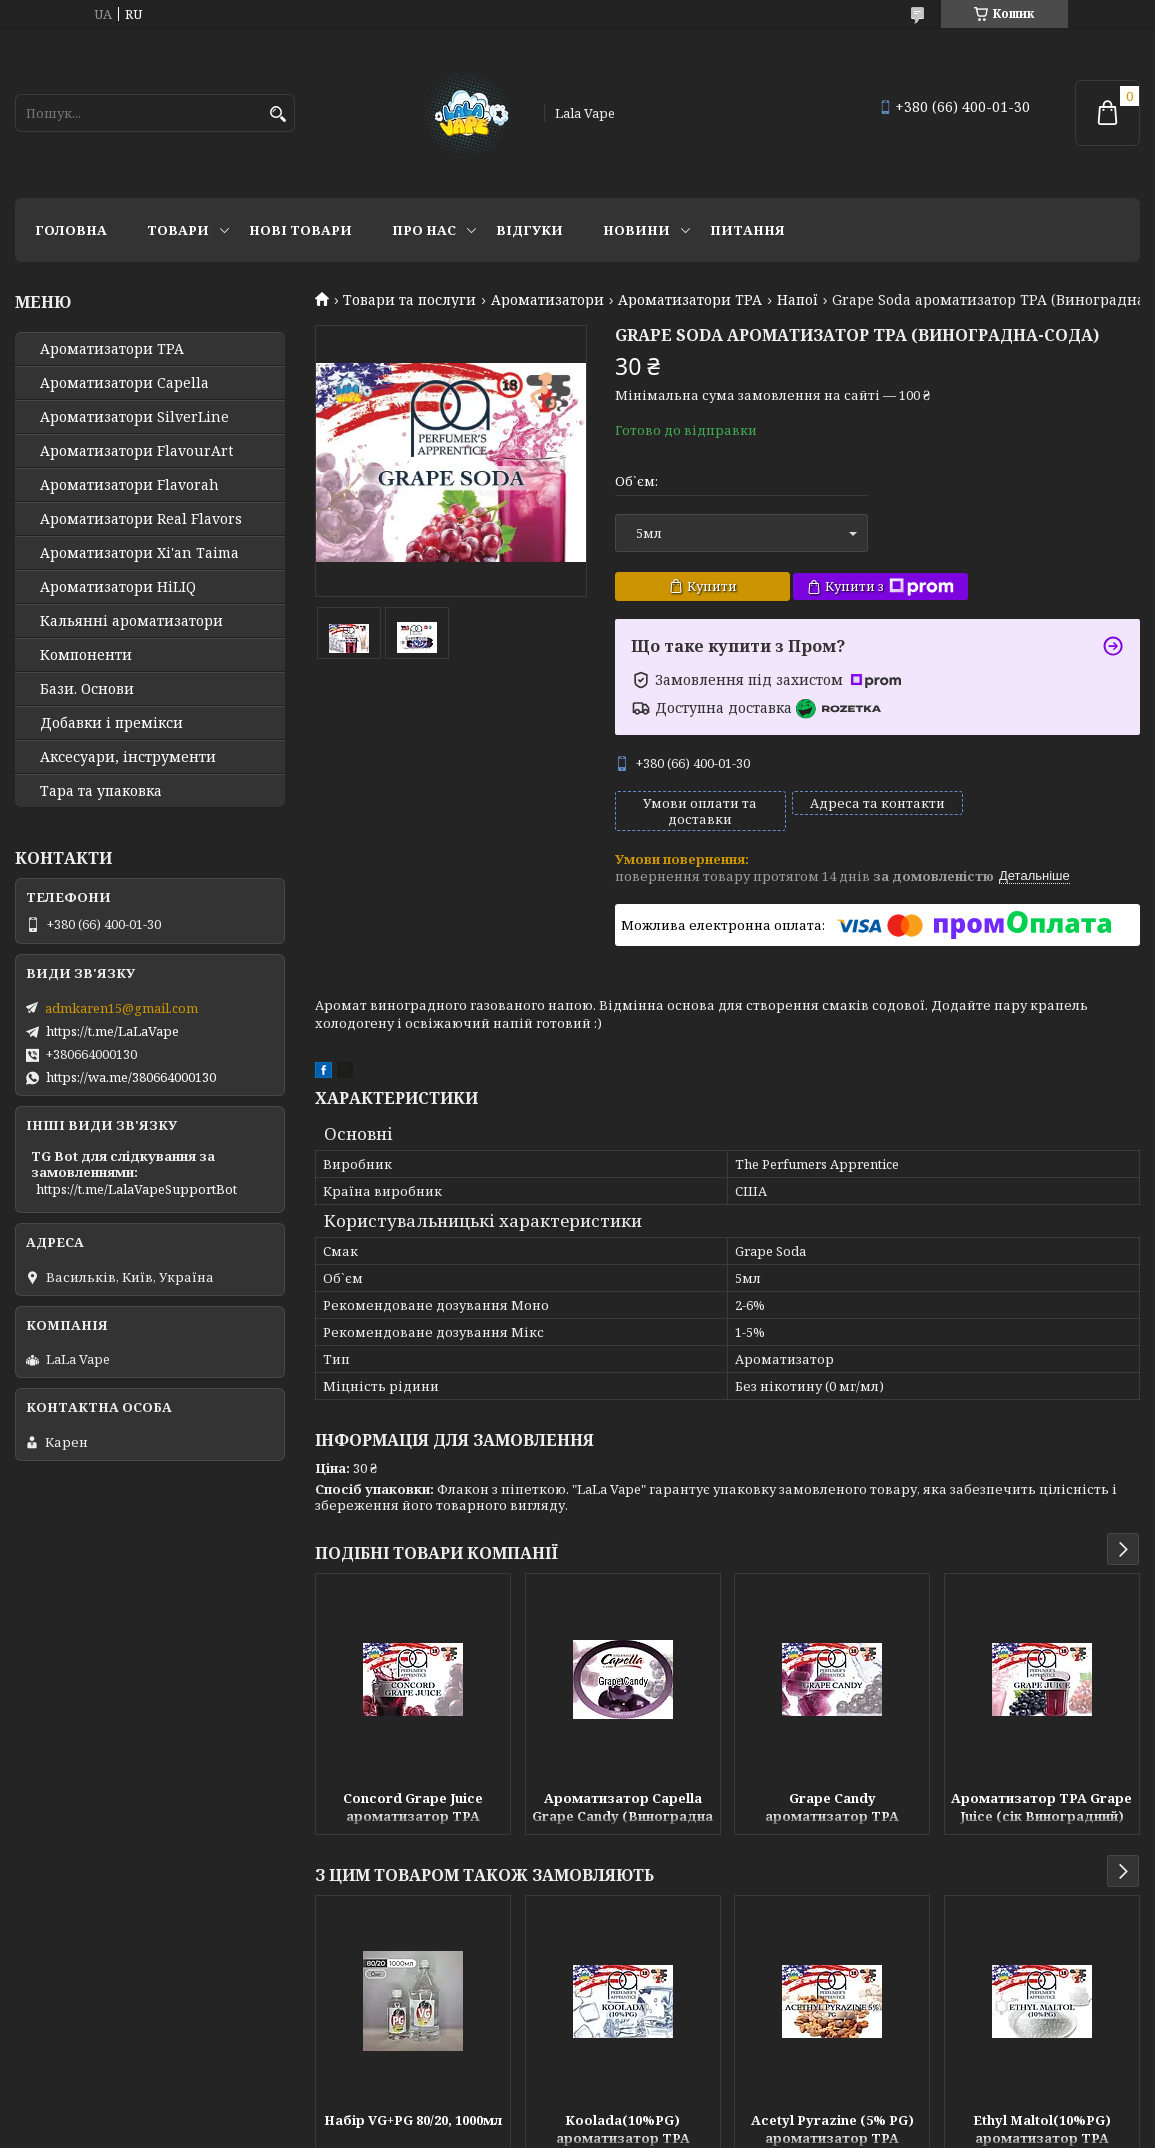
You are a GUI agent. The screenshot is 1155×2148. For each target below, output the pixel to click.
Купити (712, 586)
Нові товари (300, 230)
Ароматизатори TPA (690, 300)
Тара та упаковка (101, 791)
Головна (71, 230)
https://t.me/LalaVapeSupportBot (136, 1189)
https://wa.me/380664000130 (131, 1077)
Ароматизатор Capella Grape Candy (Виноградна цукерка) (622, 1809)
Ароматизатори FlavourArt (136, 451)
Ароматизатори (547, 300)
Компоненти (86, 655)
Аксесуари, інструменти (128, 757)
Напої (797, 300)
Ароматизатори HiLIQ (118, 587)
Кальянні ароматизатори (131, 621)
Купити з (889, 586)
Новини (636, 230)
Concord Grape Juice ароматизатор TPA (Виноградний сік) (413, 1809)
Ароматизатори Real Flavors (141, 519)
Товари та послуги (409, 300)
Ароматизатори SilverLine (134, 417)
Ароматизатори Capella (124, 383)
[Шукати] (277, 114)
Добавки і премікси (111, 723)
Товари (178, 230)
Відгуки (529, 230)
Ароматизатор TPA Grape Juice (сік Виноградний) (1041, 1807)
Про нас (424, 230)
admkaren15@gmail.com (121, 1008)
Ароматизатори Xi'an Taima (139, 553)
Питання (747, 230)
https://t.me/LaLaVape (112, 1031)
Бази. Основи (87, 689)
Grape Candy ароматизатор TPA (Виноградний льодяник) (832, 1809)
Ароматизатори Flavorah (129, 485)
